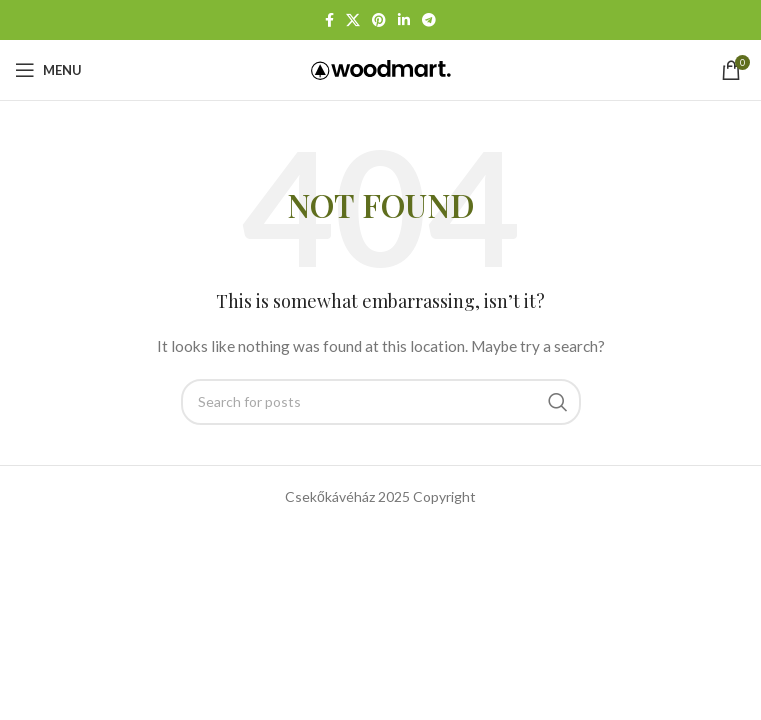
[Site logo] (381, 68)
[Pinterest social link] (379, 20)
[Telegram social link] (429, 20)
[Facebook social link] (329, 20)
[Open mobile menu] (48, 70)
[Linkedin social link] (404, 20)
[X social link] (353, 20)
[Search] (381, 402)
